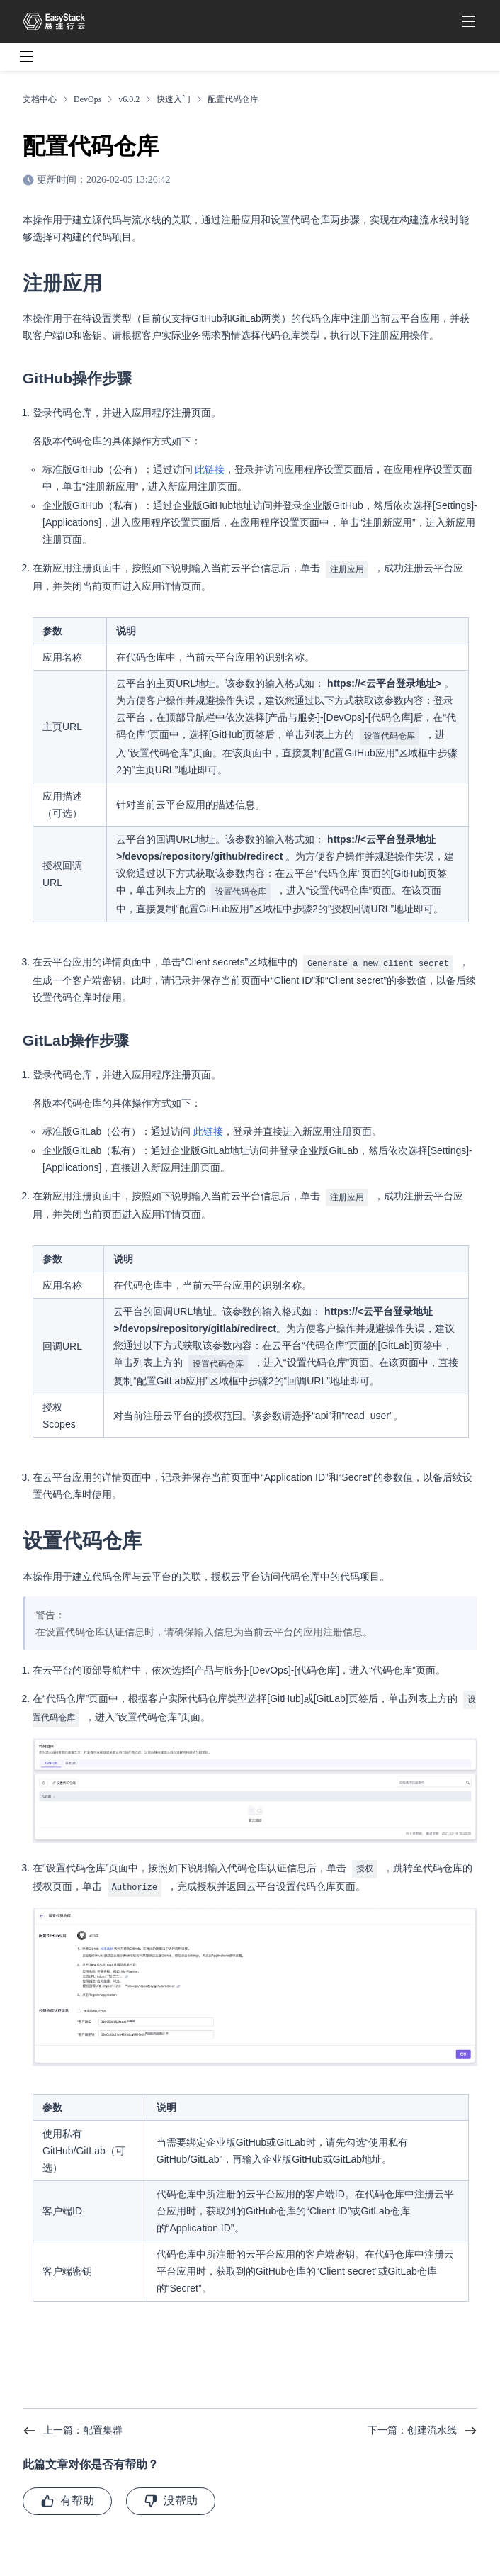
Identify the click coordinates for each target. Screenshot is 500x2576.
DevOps (87, 99)
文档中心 (40, 99)
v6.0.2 (129, 99)
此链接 (210, 469)
